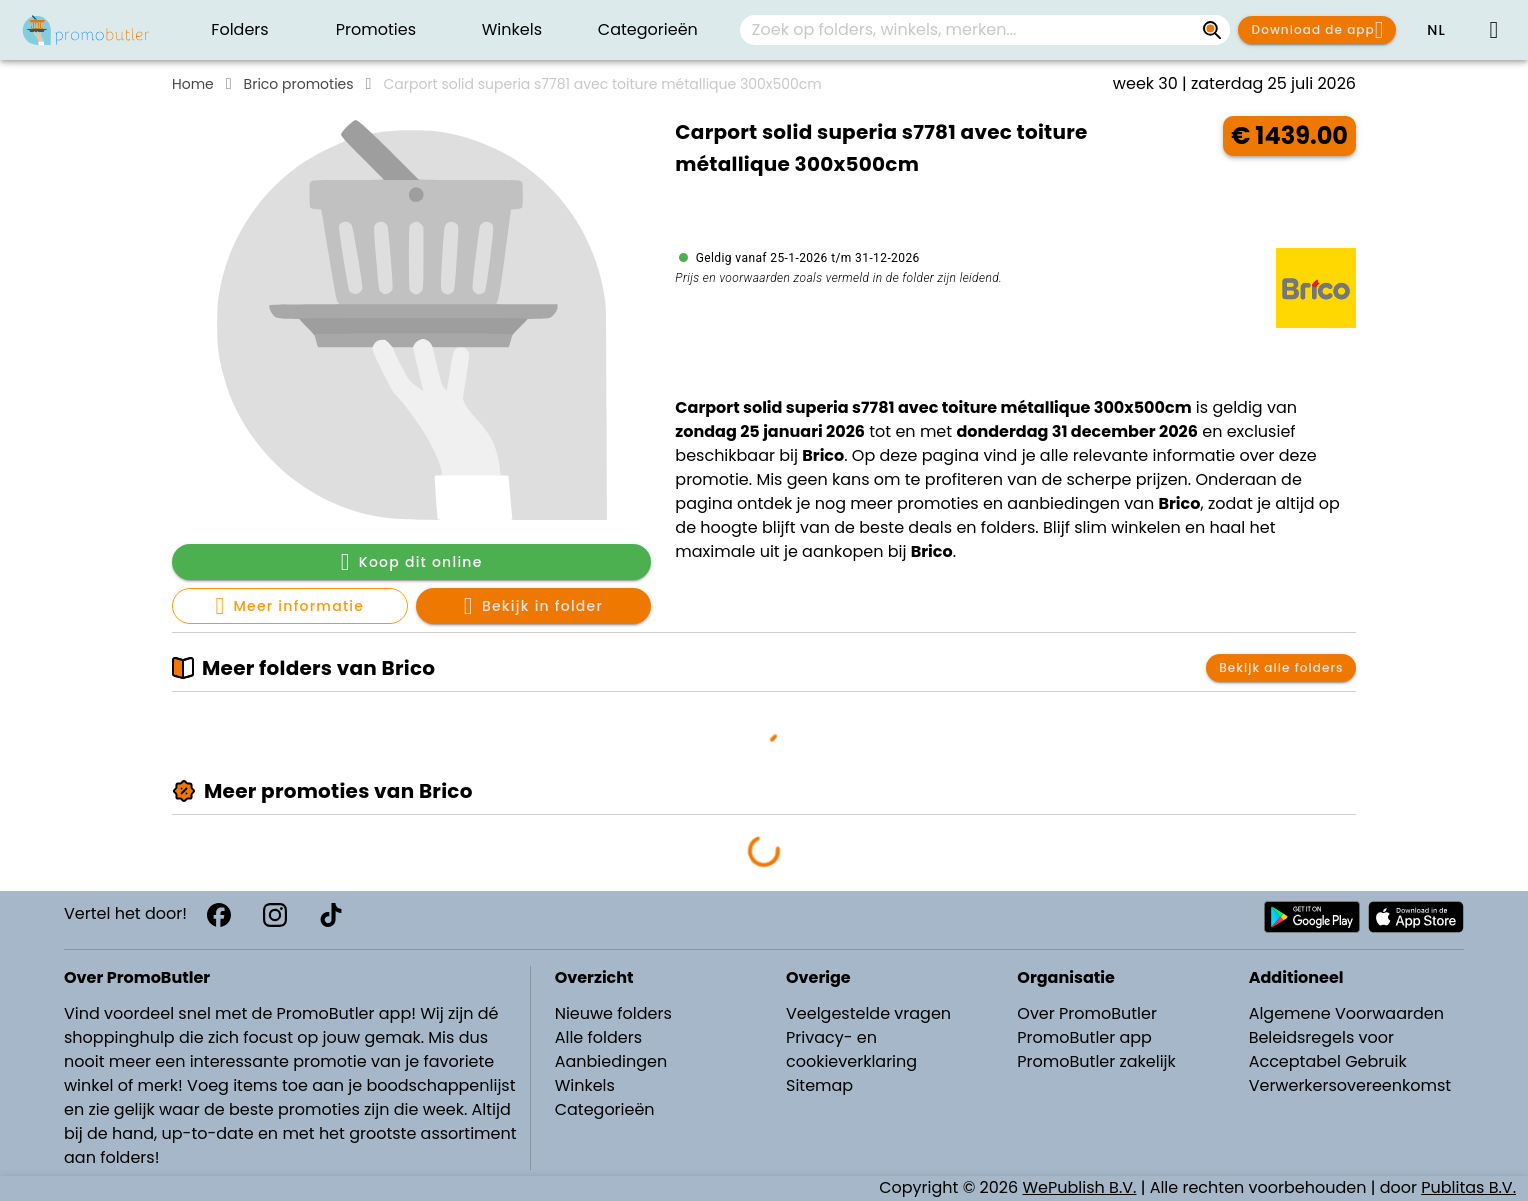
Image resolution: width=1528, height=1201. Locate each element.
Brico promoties (299, 84)
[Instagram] (275, 915)
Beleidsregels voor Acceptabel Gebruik (1328, 1049)
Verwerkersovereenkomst (1350, 1085)
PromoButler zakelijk (1096, 1061)
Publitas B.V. (1468, 1187)
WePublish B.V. (1080, 1187)
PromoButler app (1084, 1037)
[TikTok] (331, 915)
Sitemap (819, 1085)
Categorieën (605, 1109)
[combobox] (985, 30)
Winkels (585, 1085)
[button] (1436, 30)
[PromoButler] (86, 30)
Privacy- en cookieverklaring (851, 1049)
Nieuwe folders (613, 1013)
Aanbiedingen (611, 1061)
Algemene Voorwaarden (1346, 1013)
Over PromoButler (1087, 1013)
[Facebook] (219, 915)
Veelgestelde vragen (868, 1013)
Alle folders (598, 1037)
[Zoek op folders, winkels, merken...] (1212, 30)
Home (193, 84)
